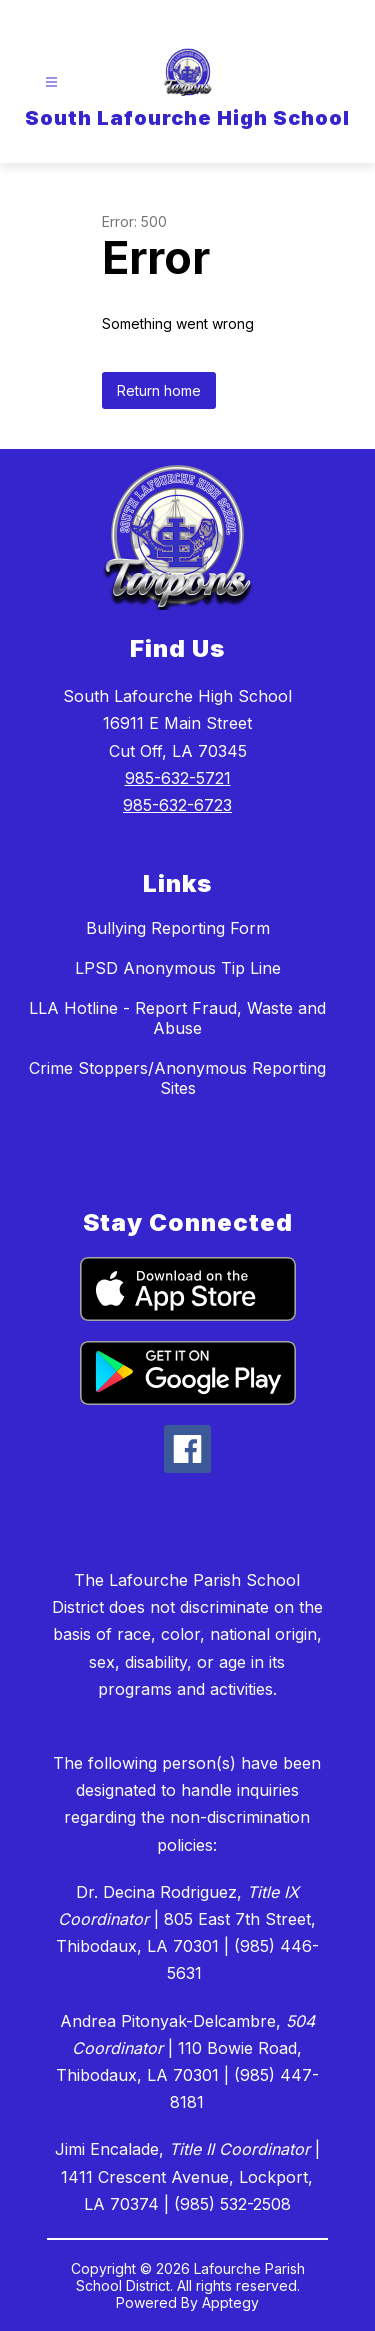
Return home (159, 390)
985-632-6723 (177, 805)
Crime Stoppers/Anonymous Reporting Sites (177, 1078)
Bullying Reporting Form (178, 928)
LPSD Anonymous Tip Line (178, 968)
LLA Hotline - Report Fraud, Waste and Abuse (177, 1018)
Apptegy (230, 2302)
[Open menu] (51, 82)
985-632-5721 (178, 778)
